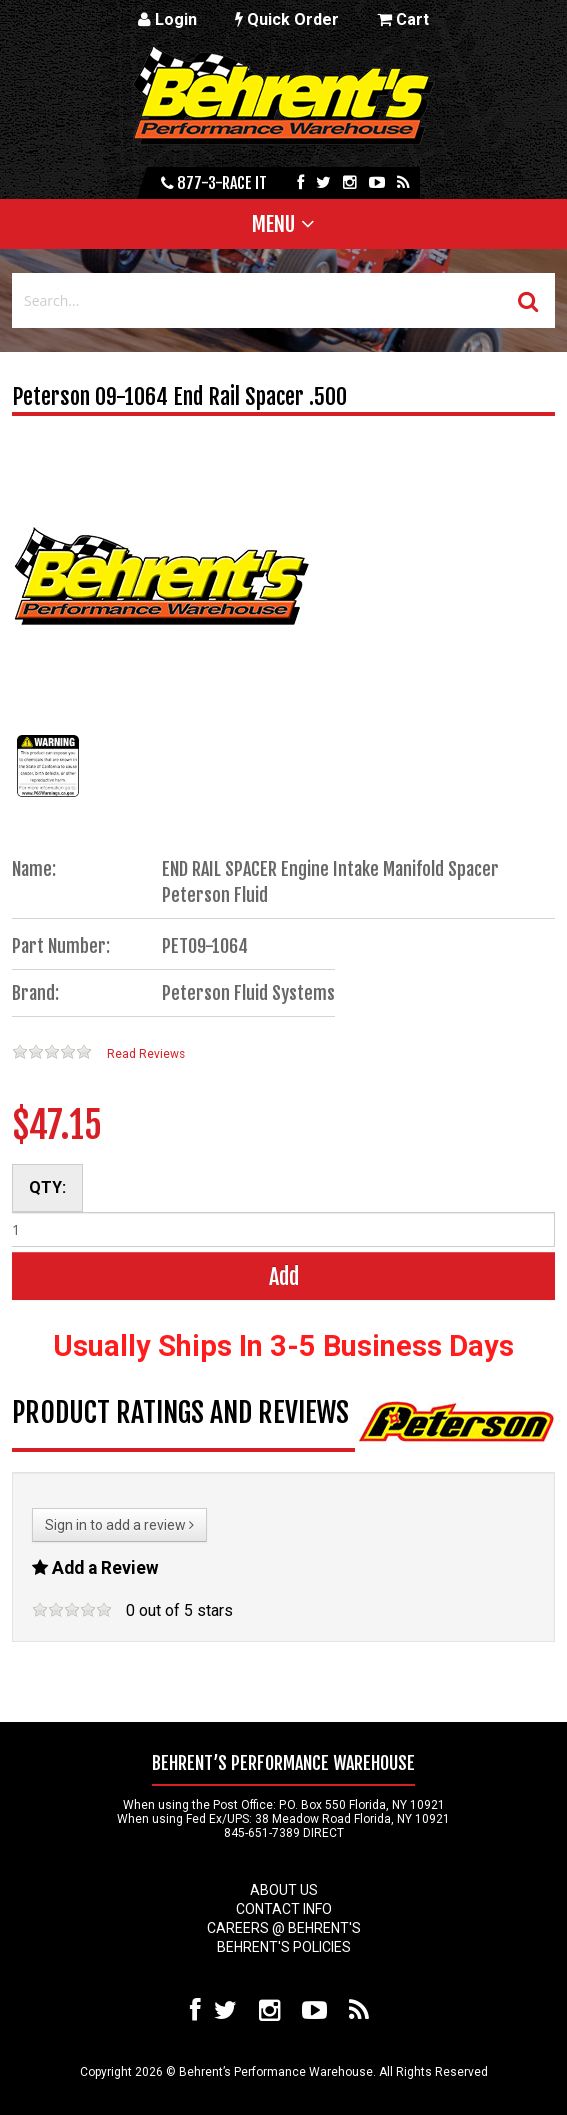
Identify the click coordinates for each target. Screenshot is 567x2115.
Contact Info (284, 1909)
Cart (403, 19)
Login (167, 19)
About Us (284, 1890)
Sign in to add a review (119, 1525)
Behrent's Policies (284, 1947)
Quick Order (287, 19)
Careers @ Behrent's (284, 1928)
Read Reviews (146, 1054)
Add (284, 1276)
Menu (273, 224)
